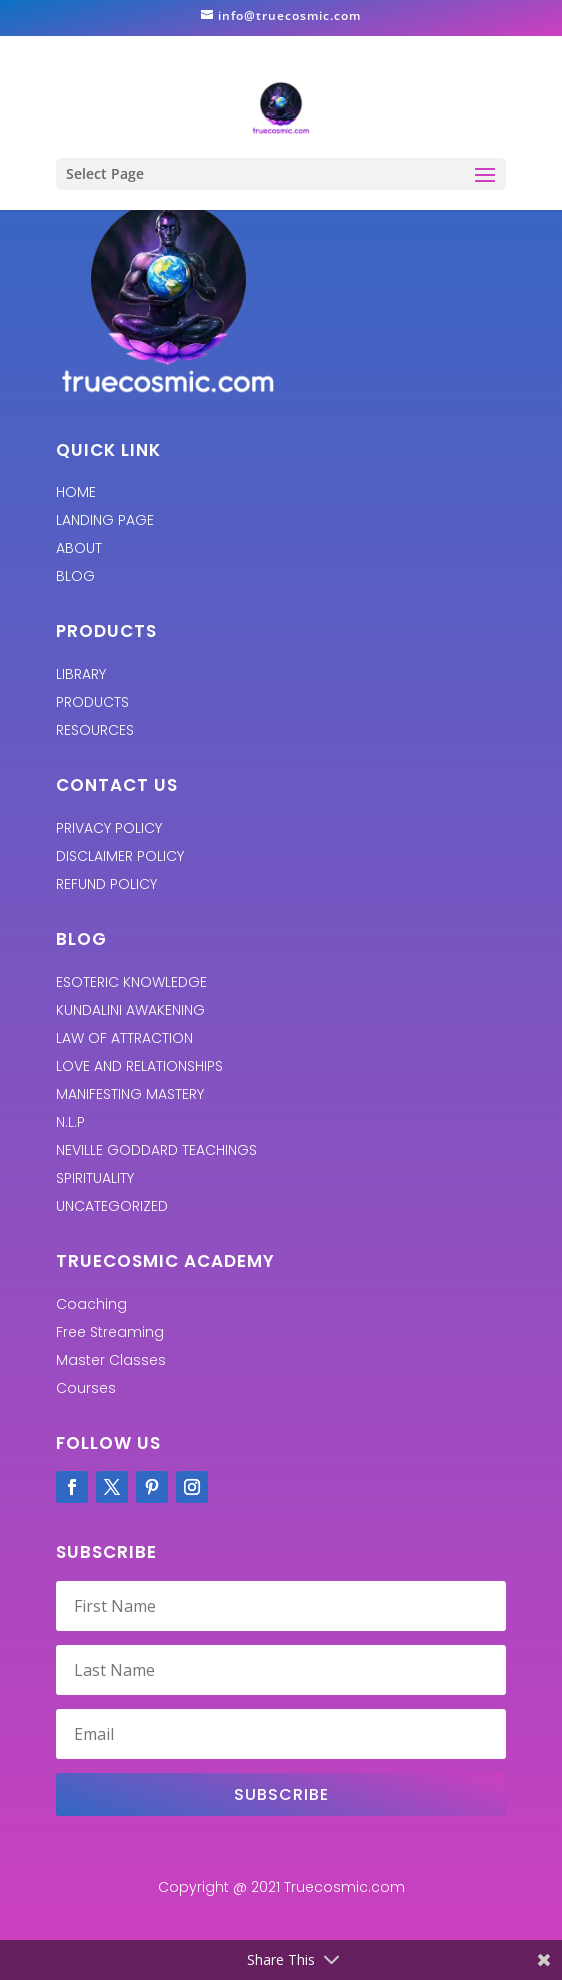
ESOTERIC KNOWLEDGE (131, 982)
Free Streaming (110, 1332)
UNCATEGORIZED (112, 1206)
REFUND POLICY (106, 884)
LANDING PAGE (105, 520)
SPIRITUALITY (95, 1178)
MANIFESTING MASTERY (130, 1094)
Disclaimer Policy (120, 856)
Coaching (91, 1304)
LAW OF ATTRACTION (124, 1038)
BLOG (75, 576)
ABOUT (79, 548)
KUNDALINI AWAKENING (130, 1010)
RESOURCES (95, 730)
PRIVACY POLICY (109, 828)
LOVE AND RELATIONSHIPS (139, 1066)
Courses (86, 1388)
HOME (76, 492)
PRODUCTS (92, 702)
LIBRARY (81, 674)
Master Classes (111, 1360)
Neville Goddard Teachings (156, 1150)
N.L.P (70, 1122)
